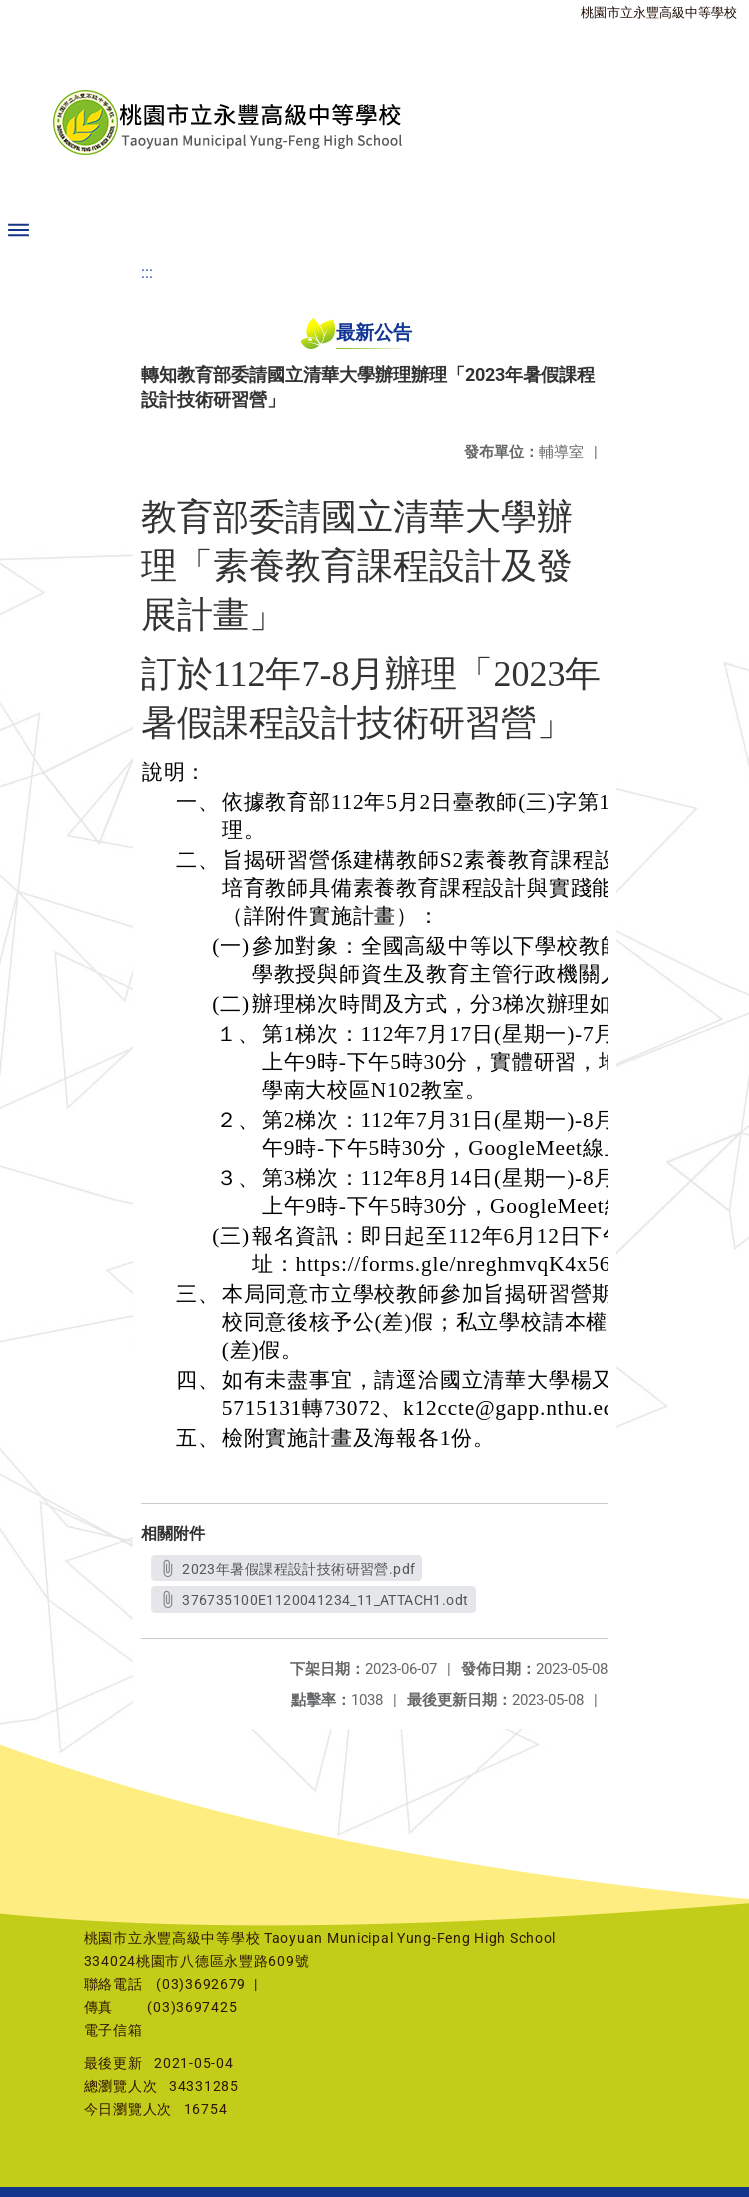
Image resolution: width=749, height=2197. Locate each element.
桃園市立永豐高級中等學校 (659, 12)
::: (147, 272)
